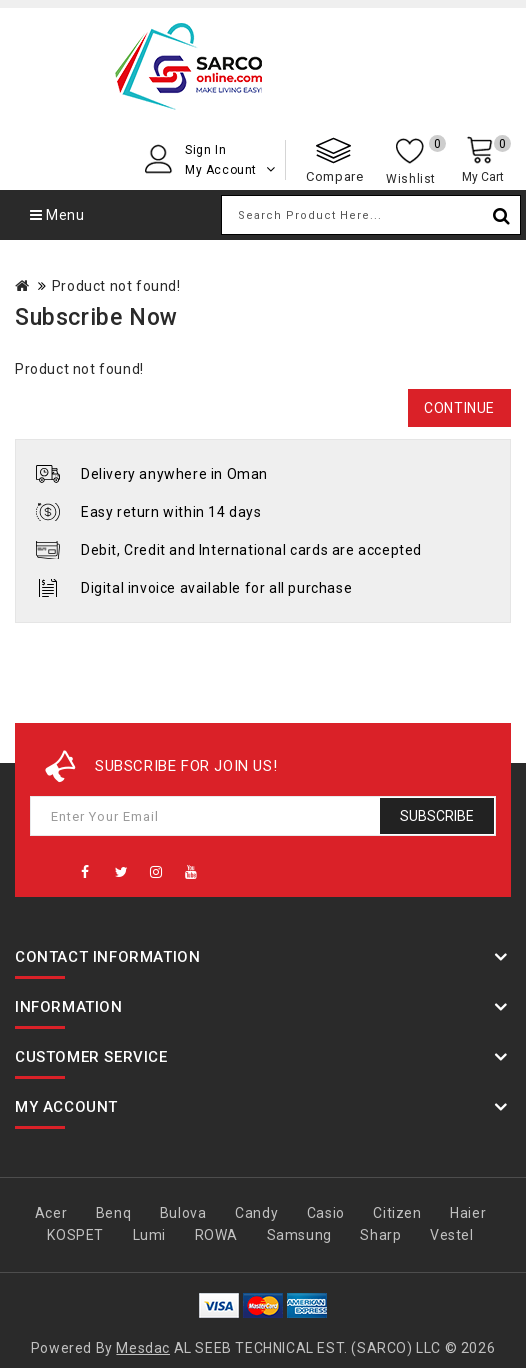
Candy (256, 1213)
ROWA (216, 1235)
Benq (113, 1213)
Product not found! (116, 286)
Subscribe (437, 816)
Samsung (299, 1235)
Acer (51, 1213)
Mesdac (143, 1348)
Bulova (183, 1213)
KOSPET (75, 1235)
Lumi (149, 1235)
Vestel (452, 1235)
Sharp (380, 1235)
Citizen (397, 1213)
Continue (459, 408)
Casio (326, 1213)
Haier (468, 1213)
